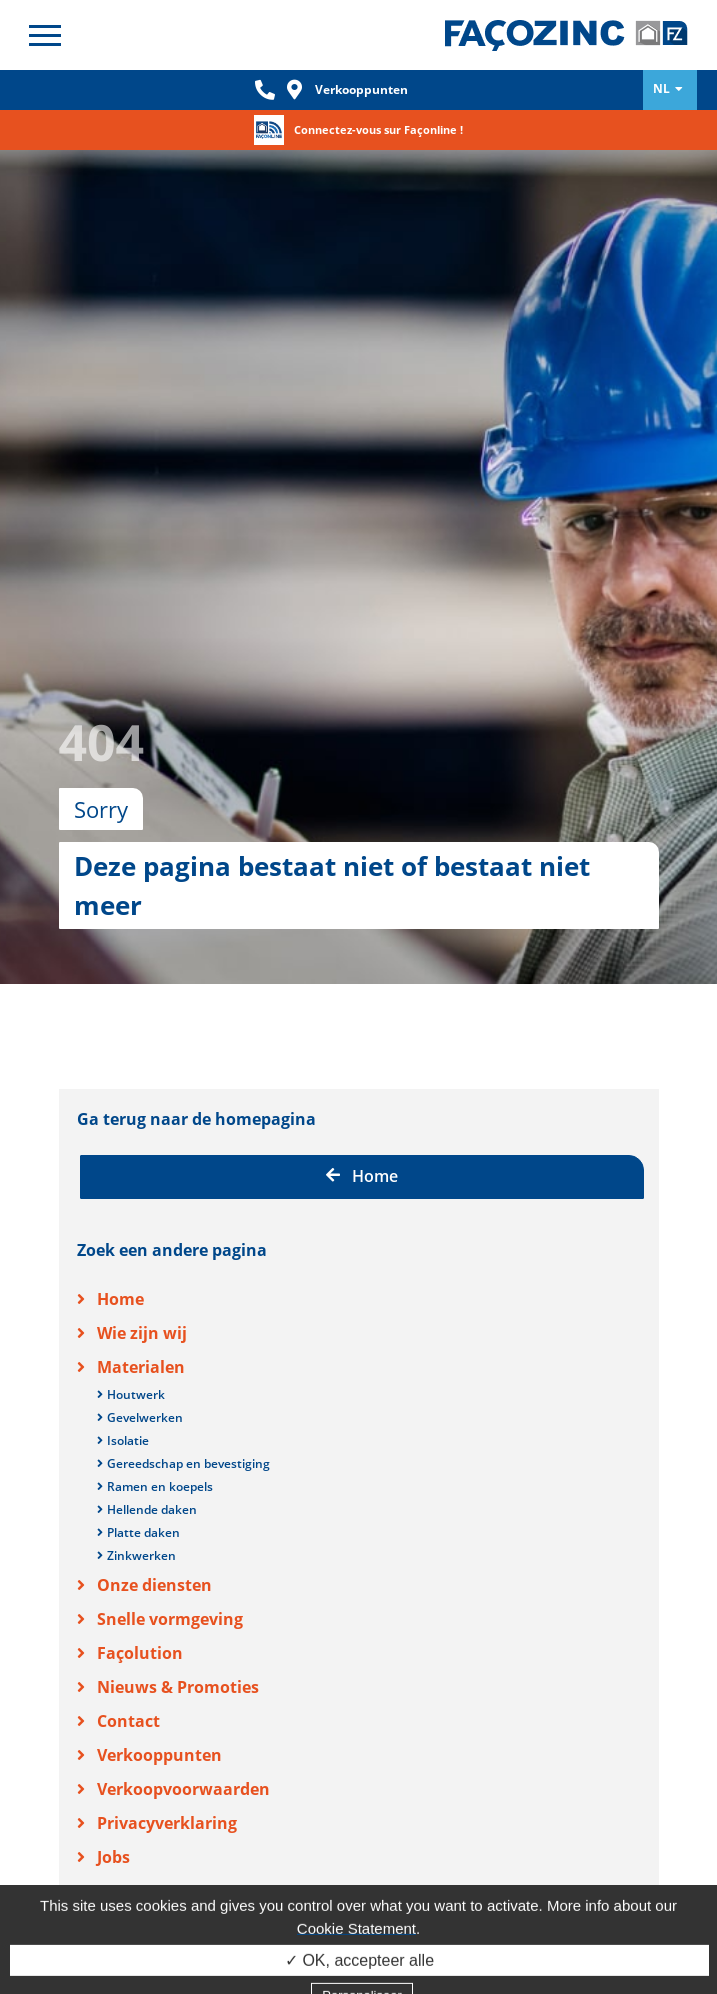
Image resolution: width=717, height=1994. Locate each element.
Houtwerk (136, 1329)
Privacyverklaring (167, 1758)
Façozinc (566, 35)
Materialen (141, 1302)
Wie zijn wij (142, 1268)
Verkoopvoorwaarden (183, 1724)
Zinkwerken (141, 1490)
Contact (128, 1656)
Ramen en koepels (160, 1421)
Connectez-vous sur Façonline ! (378, 129)
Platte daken (143, 1467)
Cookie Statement (356, 1954)
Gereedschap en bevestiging (188, 1398)
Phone (265, 90)
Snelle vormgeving (170, 1554)
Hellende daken (152, 1444)
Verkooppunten (361, 89)
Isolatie (128, 1375)
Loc (295, 90)
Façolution (140, 1588)
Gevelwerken (145, 1352)
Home (362, 1111)
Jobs (113, 1792)
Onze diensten (154, 1520)
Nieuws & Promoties (178, 1622)
